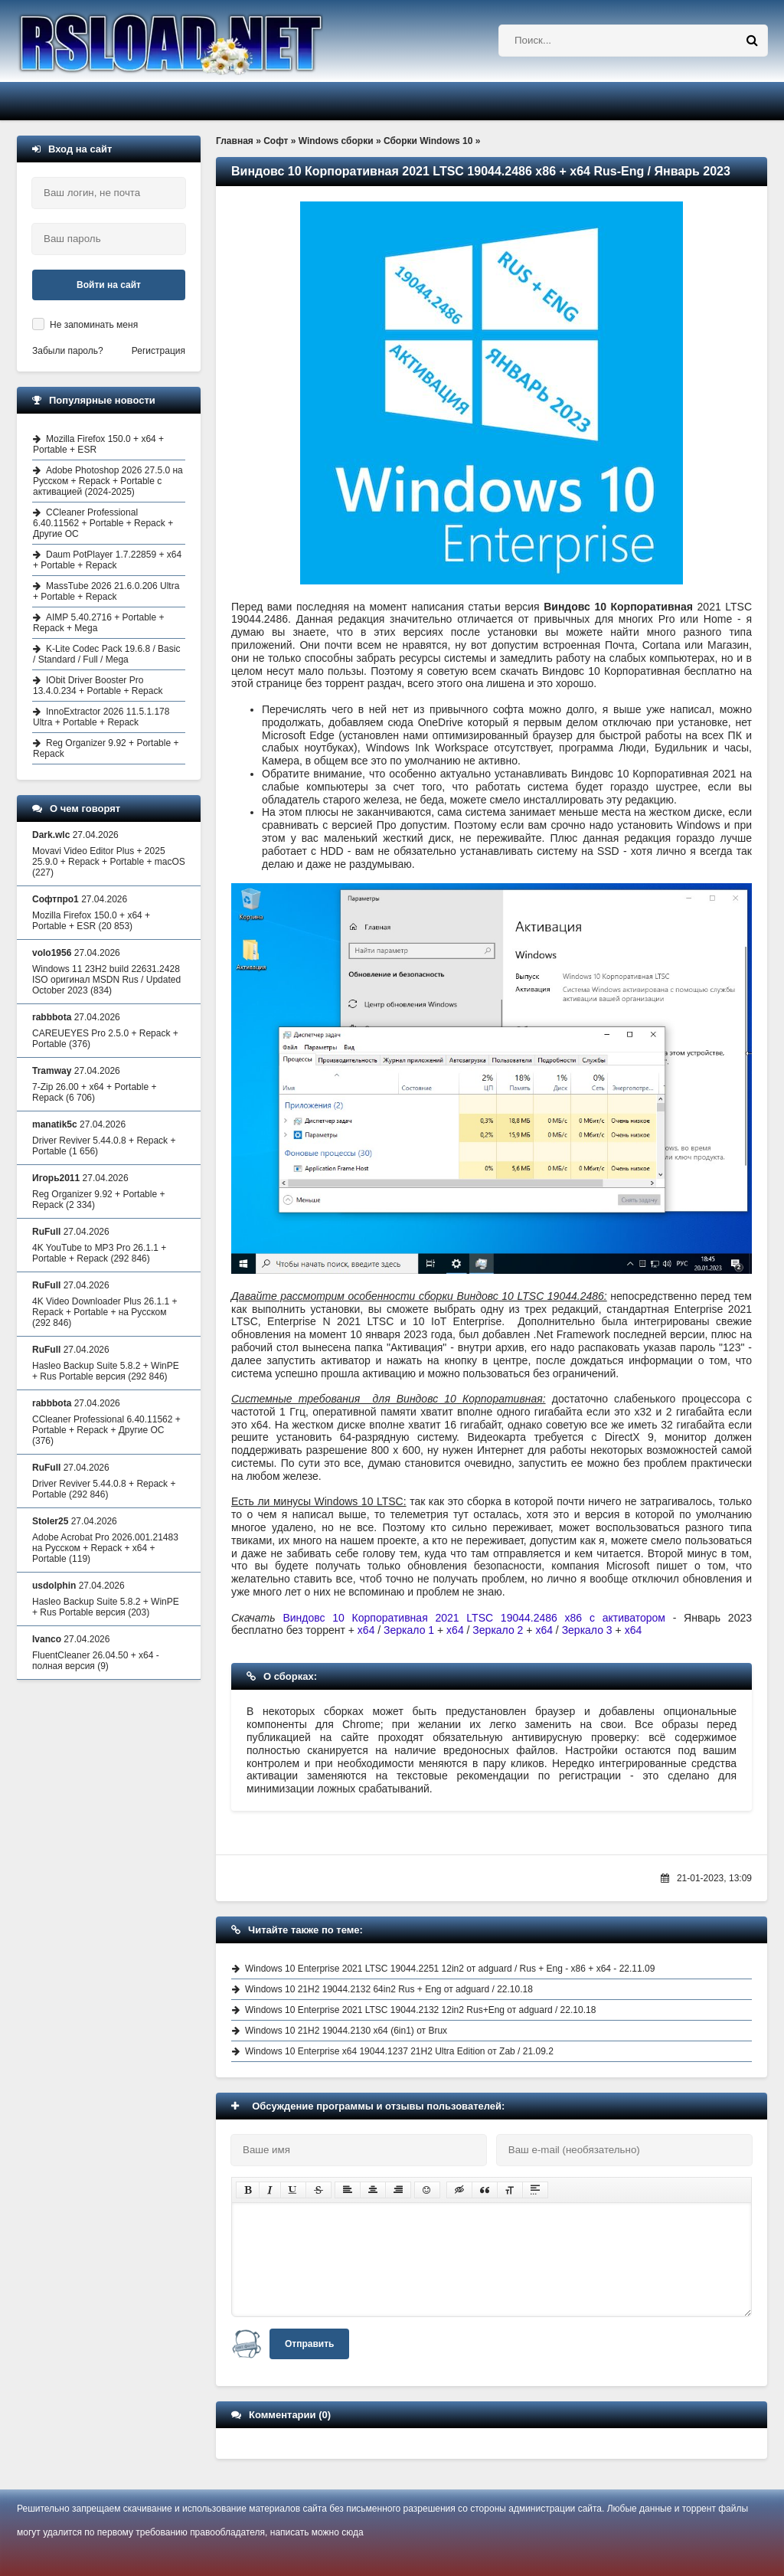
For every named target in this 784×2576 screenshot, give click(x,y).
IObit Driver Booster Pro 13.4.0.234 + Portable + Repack (97, 685)
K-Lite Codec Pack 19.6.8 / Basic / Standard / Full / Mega (106, 654)
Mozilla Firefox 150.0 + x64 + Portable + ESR (98, 444)
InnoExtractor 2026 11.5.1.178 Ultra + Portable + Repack (101, 717)
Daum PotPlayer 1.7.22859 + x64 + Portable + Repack (107, 560)
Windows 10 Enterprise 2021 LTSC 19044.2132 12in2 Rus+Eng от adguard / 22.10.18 (420, 2010)
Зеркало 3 (587, 1630)
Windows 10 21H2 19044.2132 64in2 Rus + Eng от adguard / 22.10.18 (389, 1989)
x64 (366, 1630)
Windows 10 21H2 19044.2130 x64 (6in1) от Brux (346, 2030)
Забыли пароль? (67, 350)
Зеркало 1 (409, 1630)
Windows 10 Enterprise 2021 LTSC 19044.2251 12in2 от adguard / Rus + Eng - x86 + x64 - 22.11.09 (450, 1968)
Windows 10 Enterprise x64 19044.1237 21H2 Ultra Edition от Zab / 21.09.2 (399, 2051)
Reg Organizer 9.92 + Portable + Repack (105, 748)
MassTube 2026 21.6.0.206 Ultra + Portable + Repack (106, 591)
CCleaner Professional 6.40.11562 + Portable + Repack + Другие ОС (103, 523)
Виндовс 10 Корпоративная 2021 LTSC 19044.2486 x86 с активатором (474, 1618)
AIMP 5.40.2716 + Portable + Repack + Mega (99, 622)
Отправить (309, 2344)
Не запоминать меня (94, 324)
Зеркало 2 (499, 1630)
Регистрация (158, 350)
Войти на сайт (109, 285)
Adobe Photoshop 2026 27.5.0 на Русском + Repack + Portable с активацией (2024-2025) (108, 481)
